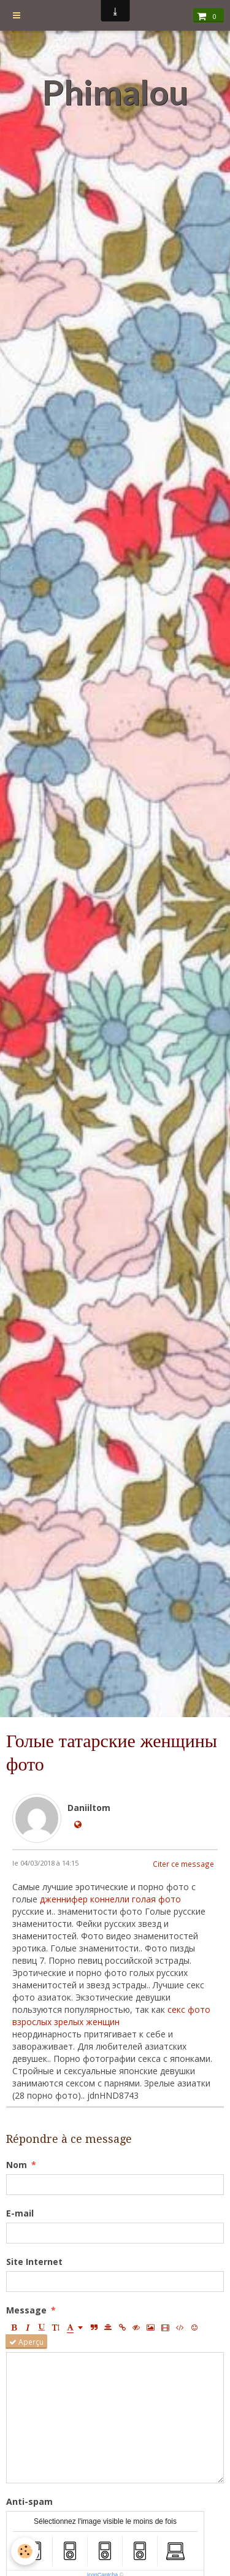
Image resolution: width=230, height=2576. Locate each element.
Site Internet (34, 2261)
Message (26, 2310)
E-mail (20, 2213)
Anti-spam (29, 2501)
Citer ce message (183, 1864)
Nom (16, 2164)
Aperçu (26, 2342)
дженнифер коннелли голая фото (110, 1899)
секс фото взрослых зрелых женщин (111, 2016)
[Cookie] (25, 2551)
